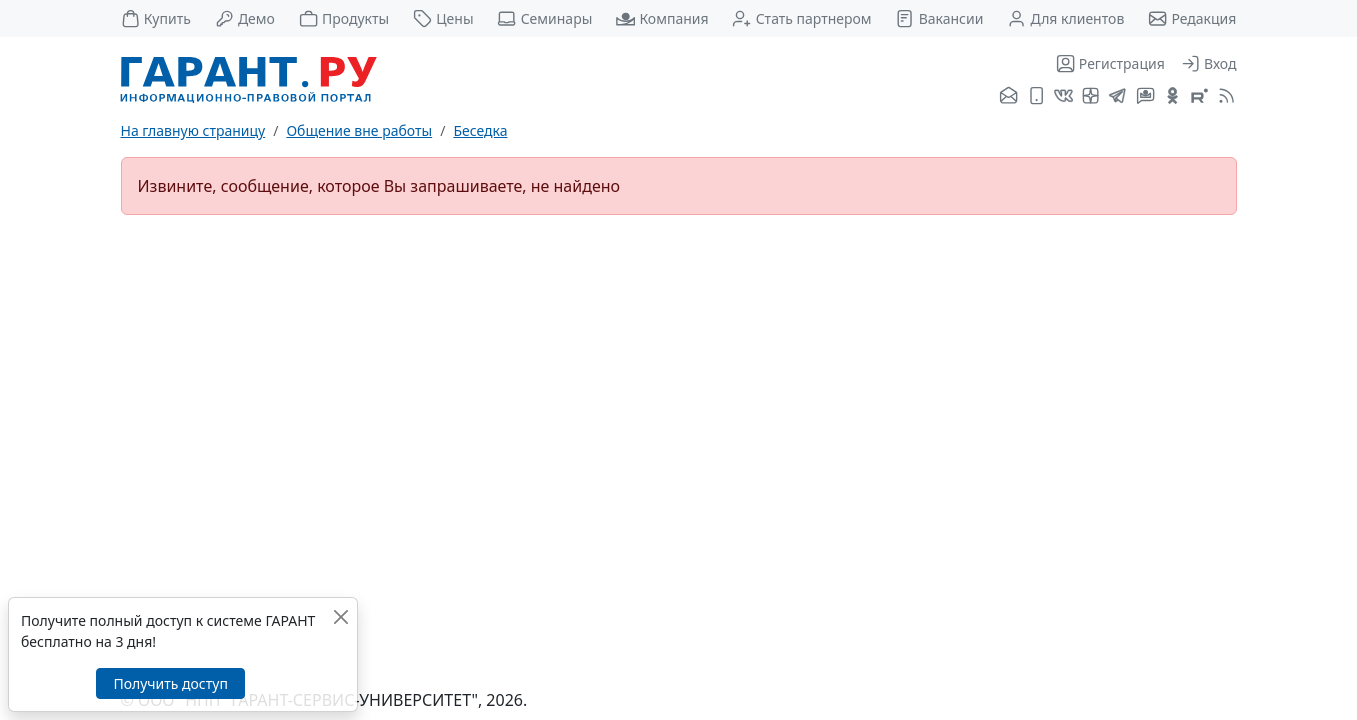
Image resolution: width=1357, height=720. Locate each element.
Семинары (544, 18)
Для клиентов (1065, 18)
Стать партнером (801, 18)
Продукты (344, 18)
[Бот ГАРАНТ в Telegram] (1145, 97)
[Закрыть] (340, 616)
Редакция (1192, 18)
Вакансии (939, 18)
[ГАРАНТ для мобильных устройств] (1036, 97)
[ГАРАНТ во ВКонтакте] (1063, 97)
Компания (662, 18)
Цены (443, 18)
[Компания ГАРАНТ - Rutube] (1199, 97)
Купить (156, 18)
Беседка (480, 130)
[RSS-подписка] (1224, 97)
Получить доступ (170, 683)
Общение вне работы (359, 130)
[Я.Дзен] (1090, 97)
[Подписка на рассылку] (1008, 97)
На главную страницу (193, 130)
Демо (245, 18)
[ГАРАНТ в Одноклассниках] (1172, 97)
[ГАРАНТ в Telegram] (1117, 97)
